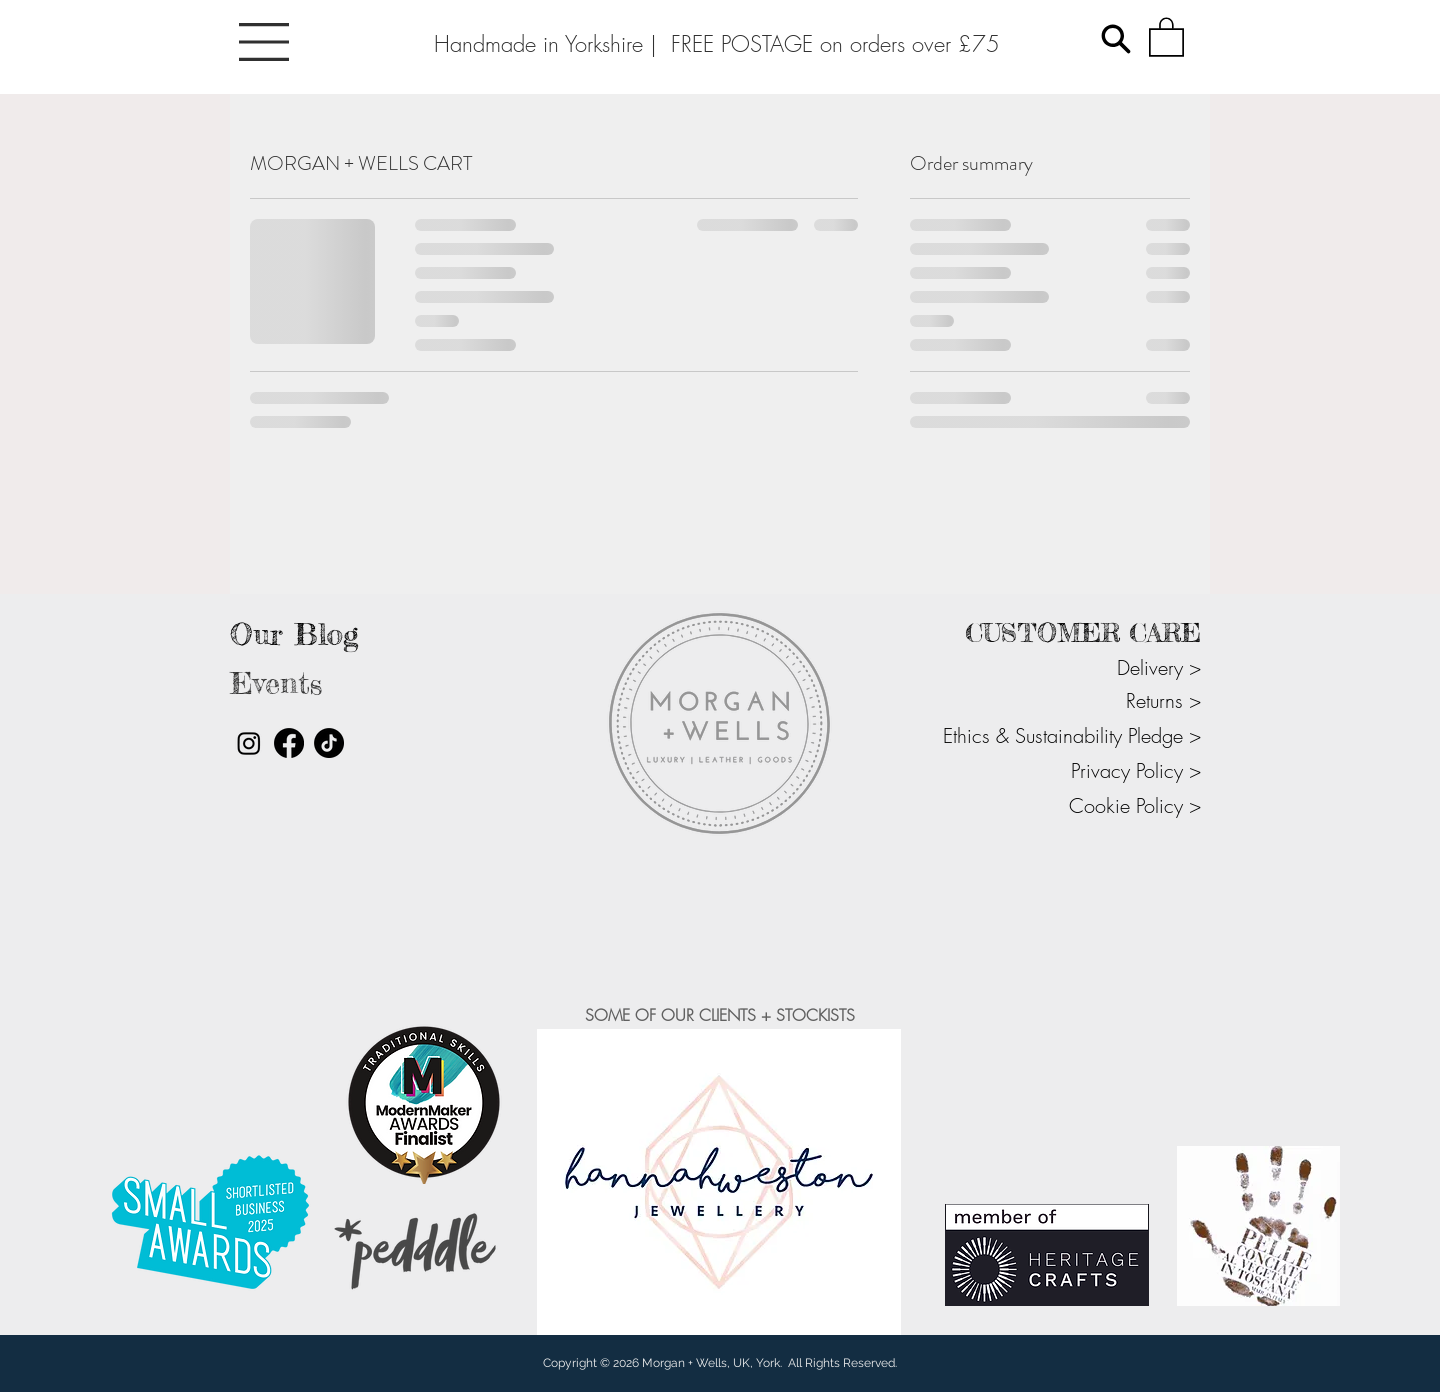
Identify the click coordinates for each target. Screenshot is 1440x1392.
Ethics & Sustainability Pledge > (1072, 735)
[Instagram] (249, 743)
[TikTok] (329, 743)
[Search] (1116, 39)
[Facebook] (289, 743)
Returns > (1163, 700)
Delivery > (1159, 667)
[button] (264, 42)
